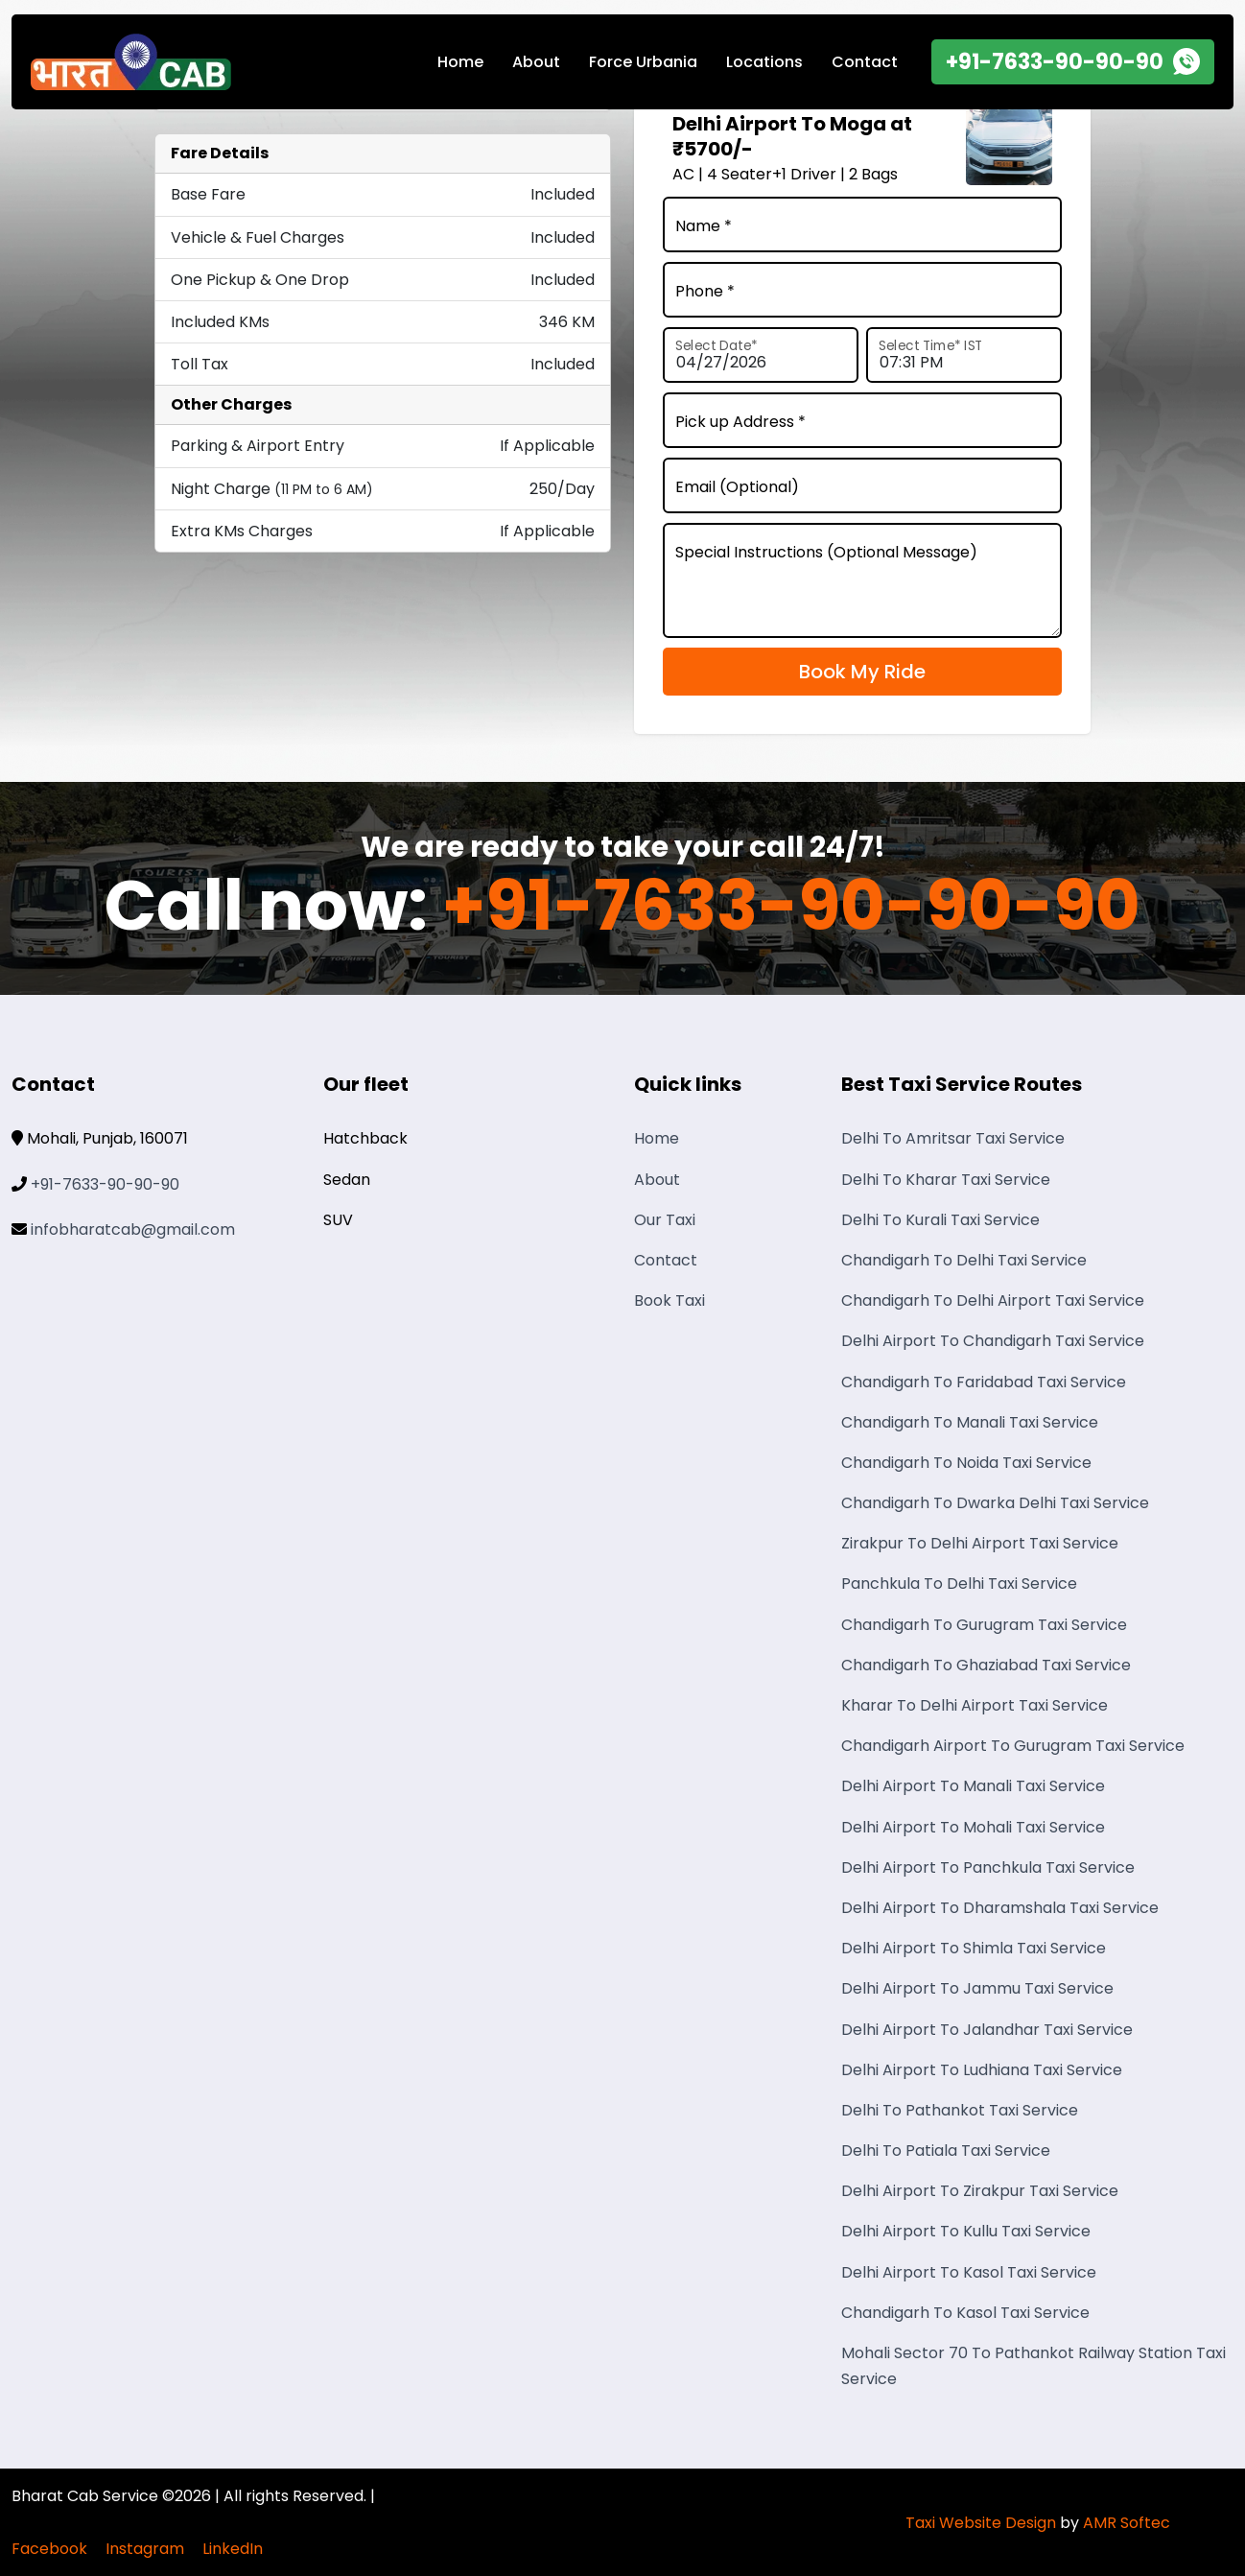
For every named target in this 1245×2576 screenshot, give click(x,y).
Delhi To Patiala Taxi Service (945, 2150)
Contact (865, 62)
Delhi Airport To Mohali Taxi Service (973, 1827)
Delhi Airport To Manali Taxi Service (973, 1786)
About (536, 62)
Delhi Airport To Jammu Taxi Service (977, 1988)
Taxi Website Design (980, 2523)
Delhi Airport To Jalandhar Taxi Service (987, 2030)
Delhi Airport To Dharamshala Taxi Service (1000, 1908)
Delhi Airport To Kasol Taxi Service (968, 2272)
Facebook (49, 2549)
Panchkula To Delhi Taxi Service (959, 1583)
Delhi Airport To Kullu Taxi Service (966, 2231)
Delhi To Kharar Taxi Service (945, 1180)
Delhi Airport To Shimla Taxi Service (973, 1948)
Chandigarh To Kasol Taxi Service (965, 2313)
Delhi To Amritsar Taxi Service (953, 1138)
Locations (764, 62)
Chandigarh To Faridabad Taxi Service (983, 1382)
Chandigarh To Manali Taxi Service (969, 1422)
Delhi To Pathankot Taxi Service (959, 2110)
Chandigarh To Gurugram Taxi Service (984, 1625)
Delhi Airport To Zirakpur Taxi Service (979, 2191)
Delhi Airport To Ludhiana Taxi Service (981, 2070)
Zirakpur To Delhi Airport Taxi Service (979, 1543)
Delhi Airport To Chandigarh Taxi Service (992, 1341)
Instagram (145, 2549)
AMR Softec (1126, 2523)
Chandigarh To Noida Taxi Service (966, 1463)
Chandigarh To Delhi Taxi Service (964, 1260)
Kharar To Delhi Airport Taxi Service (974, 1705)
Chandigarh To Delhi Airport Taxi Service (992, 1300)
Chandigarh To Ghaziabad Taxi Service (986, 1665)
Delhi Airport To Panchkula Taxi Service (988, 1867)
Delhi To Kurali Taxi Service (940, 1220)
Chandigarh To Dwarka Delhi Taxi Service (995, 1503)
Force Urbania (643, 62)
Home (460, 62)
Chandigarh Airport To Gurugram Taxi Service (1013, 1746)
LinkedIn (232, 2549)
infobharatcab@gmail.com (133, 1229)
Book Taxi (669, 1300)
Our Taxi (664, 1220)
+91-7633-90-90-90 (791, 905)
